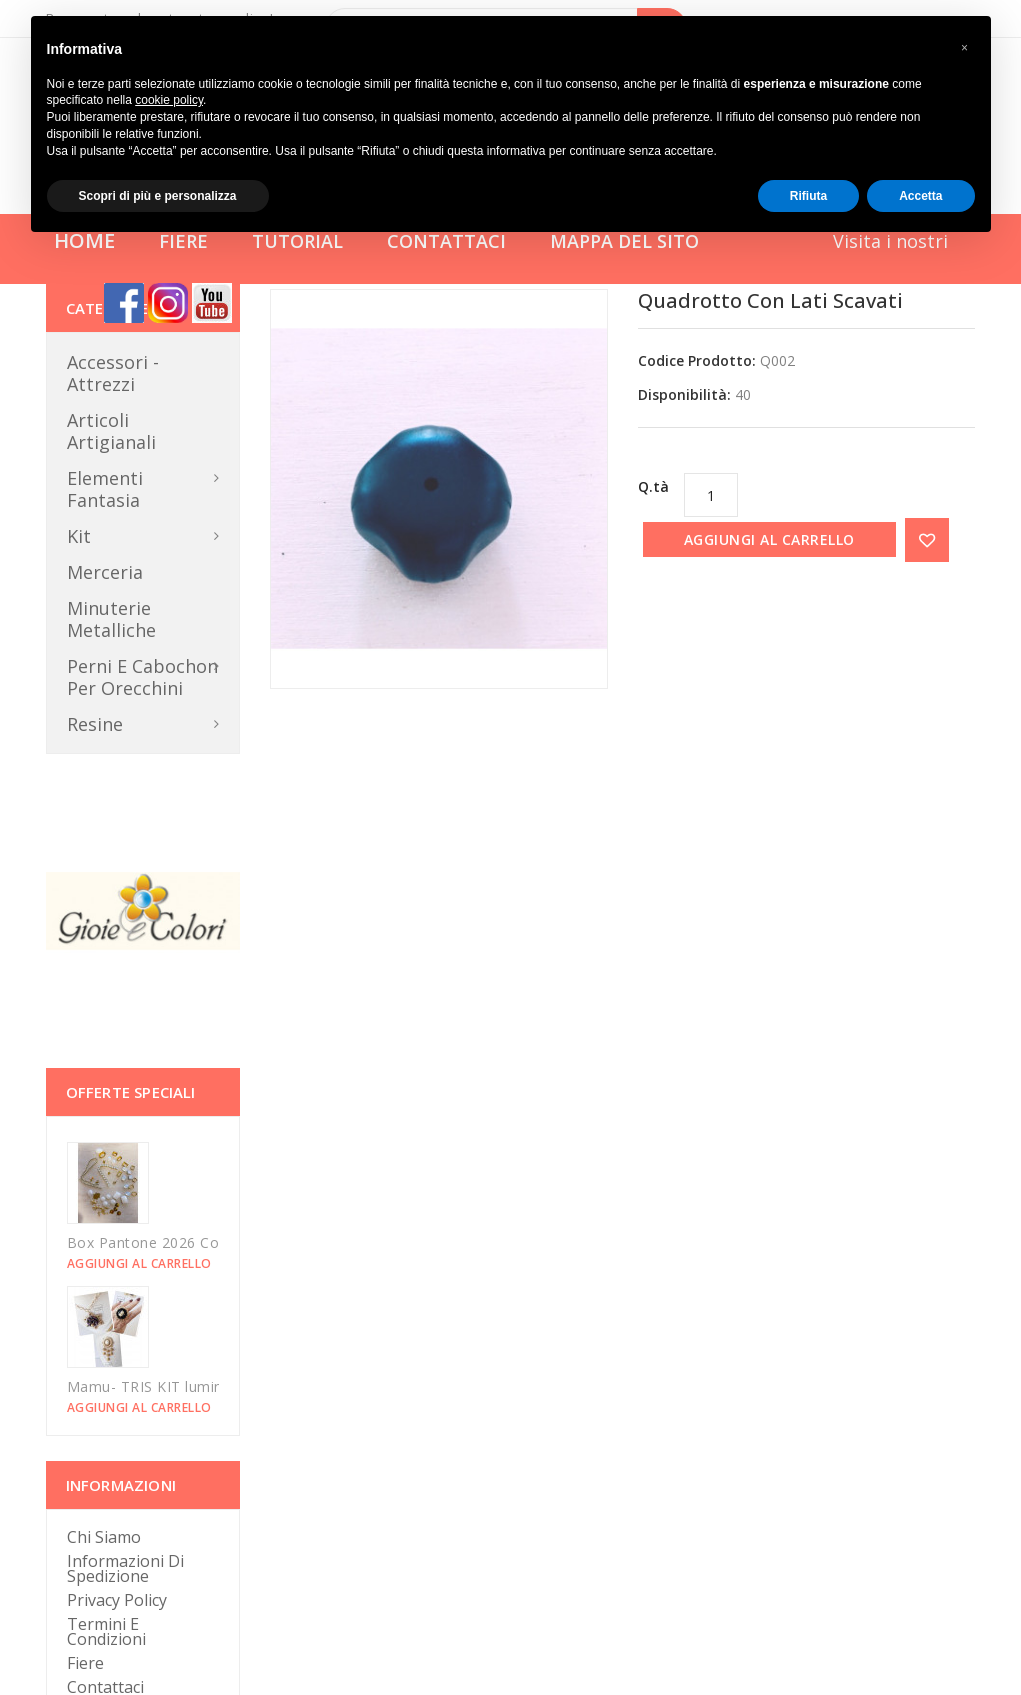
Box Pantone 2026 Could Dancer (181, 1242)
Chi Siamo (104, 1537)
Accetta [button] (920, 196)
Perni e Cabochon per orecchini (142, 677)
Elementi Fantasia (105, 489)
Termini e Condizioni (106, 1631)
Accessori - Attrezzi (113, 373)
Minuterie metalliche (111, 619)
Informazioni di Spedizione (125, 1568)
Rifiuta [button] (808, 196)
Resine (95, 724)
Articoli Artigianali (111, 431)
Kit (79, 536)
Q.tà (653, 486)
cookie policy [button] (169, 100)
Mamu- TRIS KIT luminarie (158, 1386)
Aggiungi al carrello (769, 539)
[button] (965, 48)
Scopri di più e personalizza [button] (158, 196)
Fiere (85, 1663)
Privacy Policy (117, 1600)
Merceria (105, 572)
